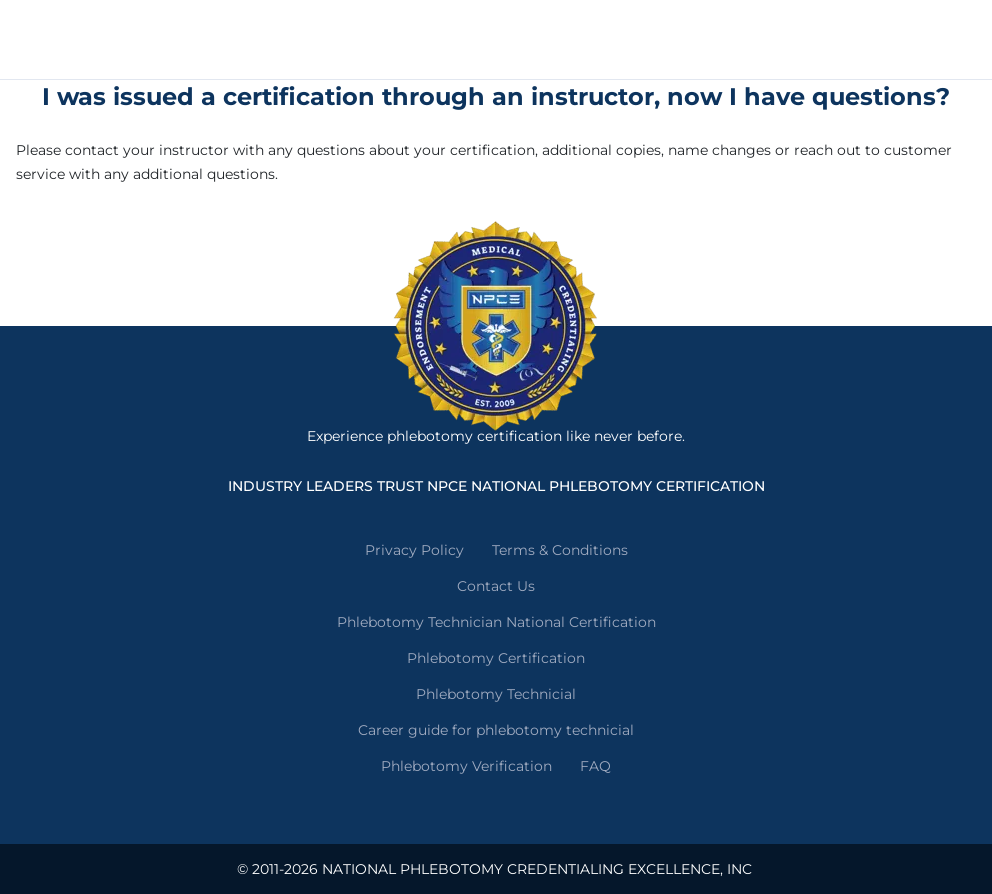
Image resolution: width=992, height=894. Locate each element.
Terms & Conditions (560, 550)
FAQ (595, 766)
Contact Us (496, 586)
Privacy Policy (414, 550)
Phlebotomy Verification (466, 766)
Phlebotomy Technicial (496, 694)
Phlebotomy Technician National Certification (496, 622)
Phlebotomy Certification (496, 658)
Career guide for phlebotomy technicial (496, 730)
